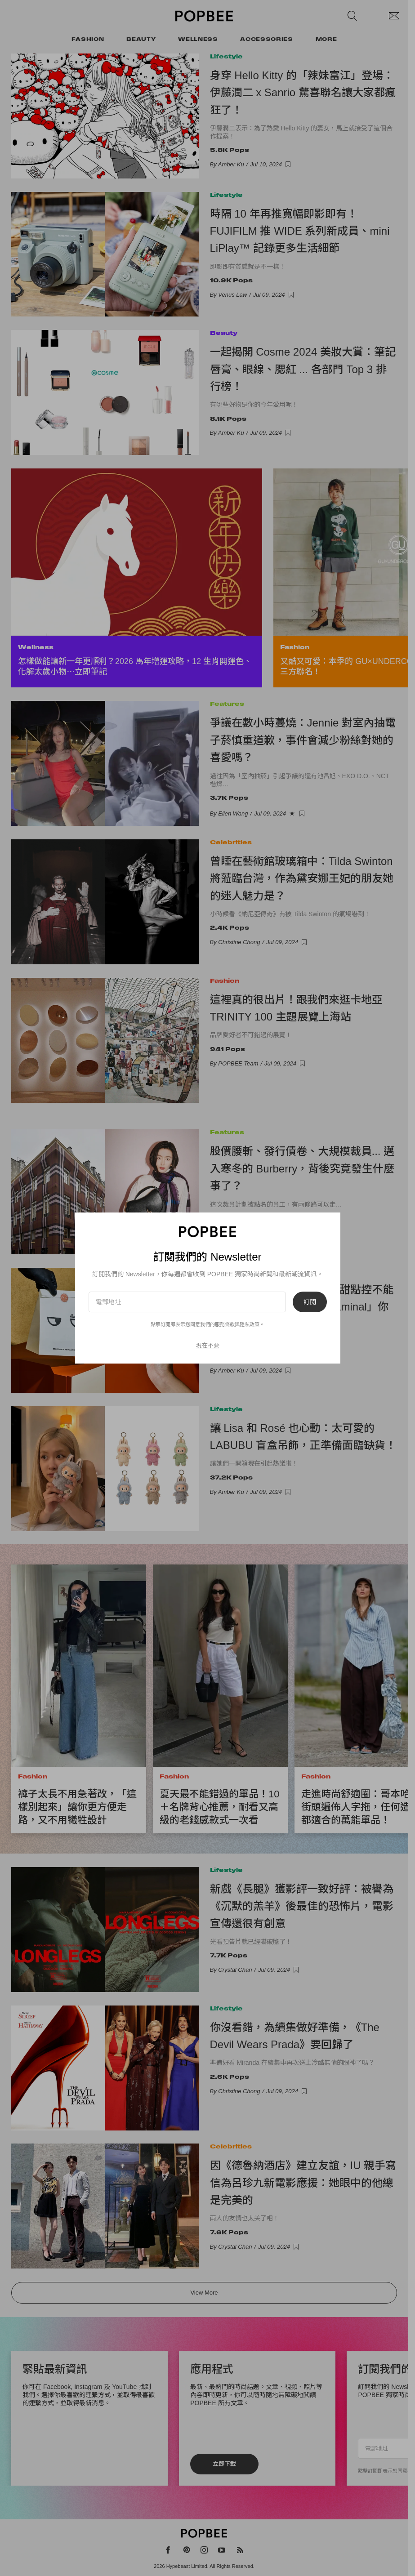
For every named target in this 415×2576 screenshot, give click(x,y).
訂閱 (309, 1302)
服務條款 (225, 1324)
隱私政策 (249, 1324)
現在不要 (207, 1345)
